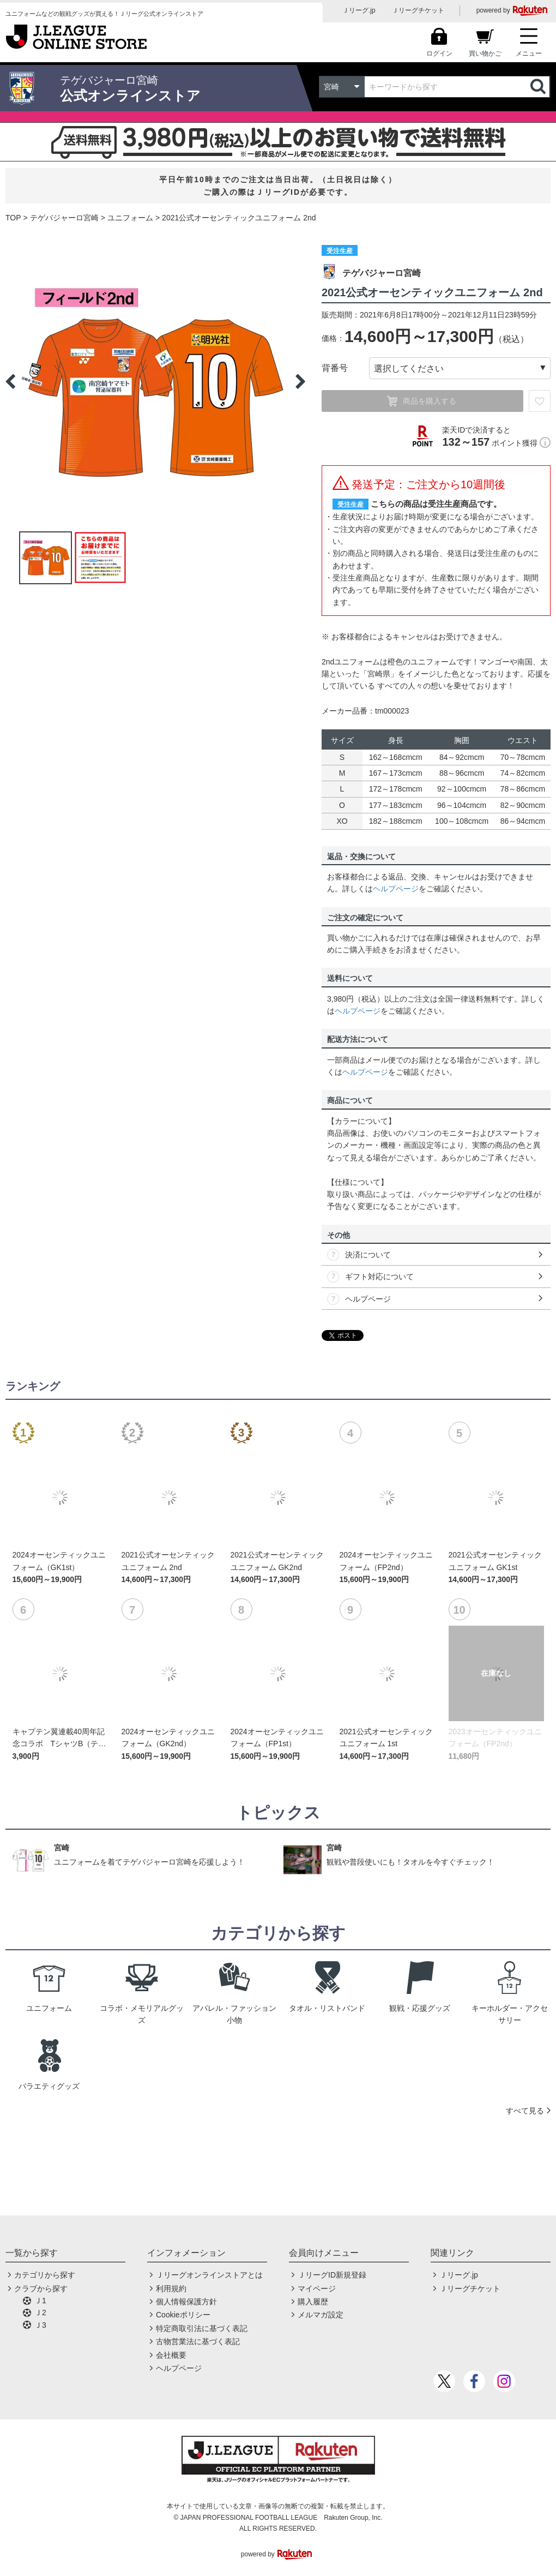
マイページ (317, 2288)
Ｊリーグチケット (418, 10)
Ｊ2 (40, 2312)
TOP (13, 217)
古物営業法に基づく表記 (198, 2341)
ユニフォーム (130, 217)
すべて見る (525, 2110)
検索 (539, 86)
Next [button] (300, 381)
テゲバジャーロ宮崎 (64, 217)
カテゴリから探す (44, 2275)
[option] (155, 381)
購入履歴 (313, 2301)
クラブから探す (41, 2288)
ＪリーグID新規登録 (332, 2275)
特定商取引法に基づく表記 (201, 2328)
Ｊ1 (40, 2300)
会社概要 (171, 2355)
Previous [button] (10, 381)
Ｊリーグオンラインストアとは (209, 2275)
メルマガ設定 (320, 2314)
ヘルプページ (396, 888)
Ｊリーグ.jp (359, 10)
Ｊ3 (40, 2325)
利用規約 (171, 2288)
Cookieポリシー (183, 2314)
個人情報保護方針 (186, 2301)
